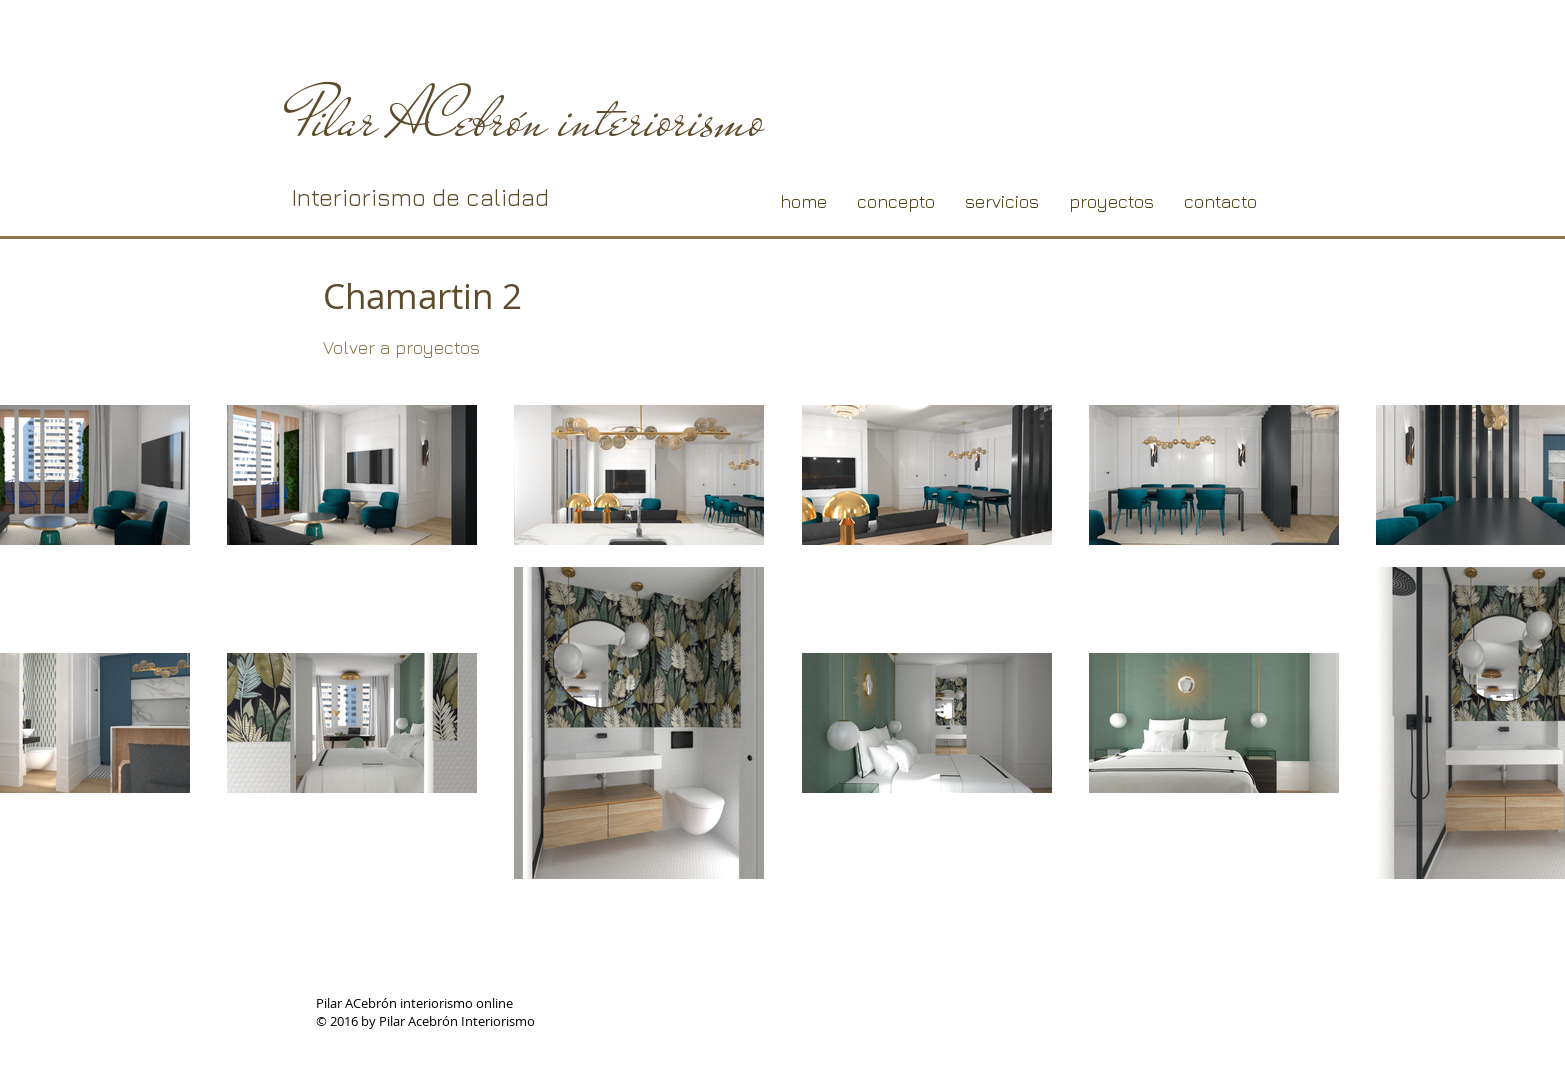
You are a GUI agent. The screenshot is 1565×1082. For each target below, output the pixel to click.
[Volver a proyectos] (402, 348)
